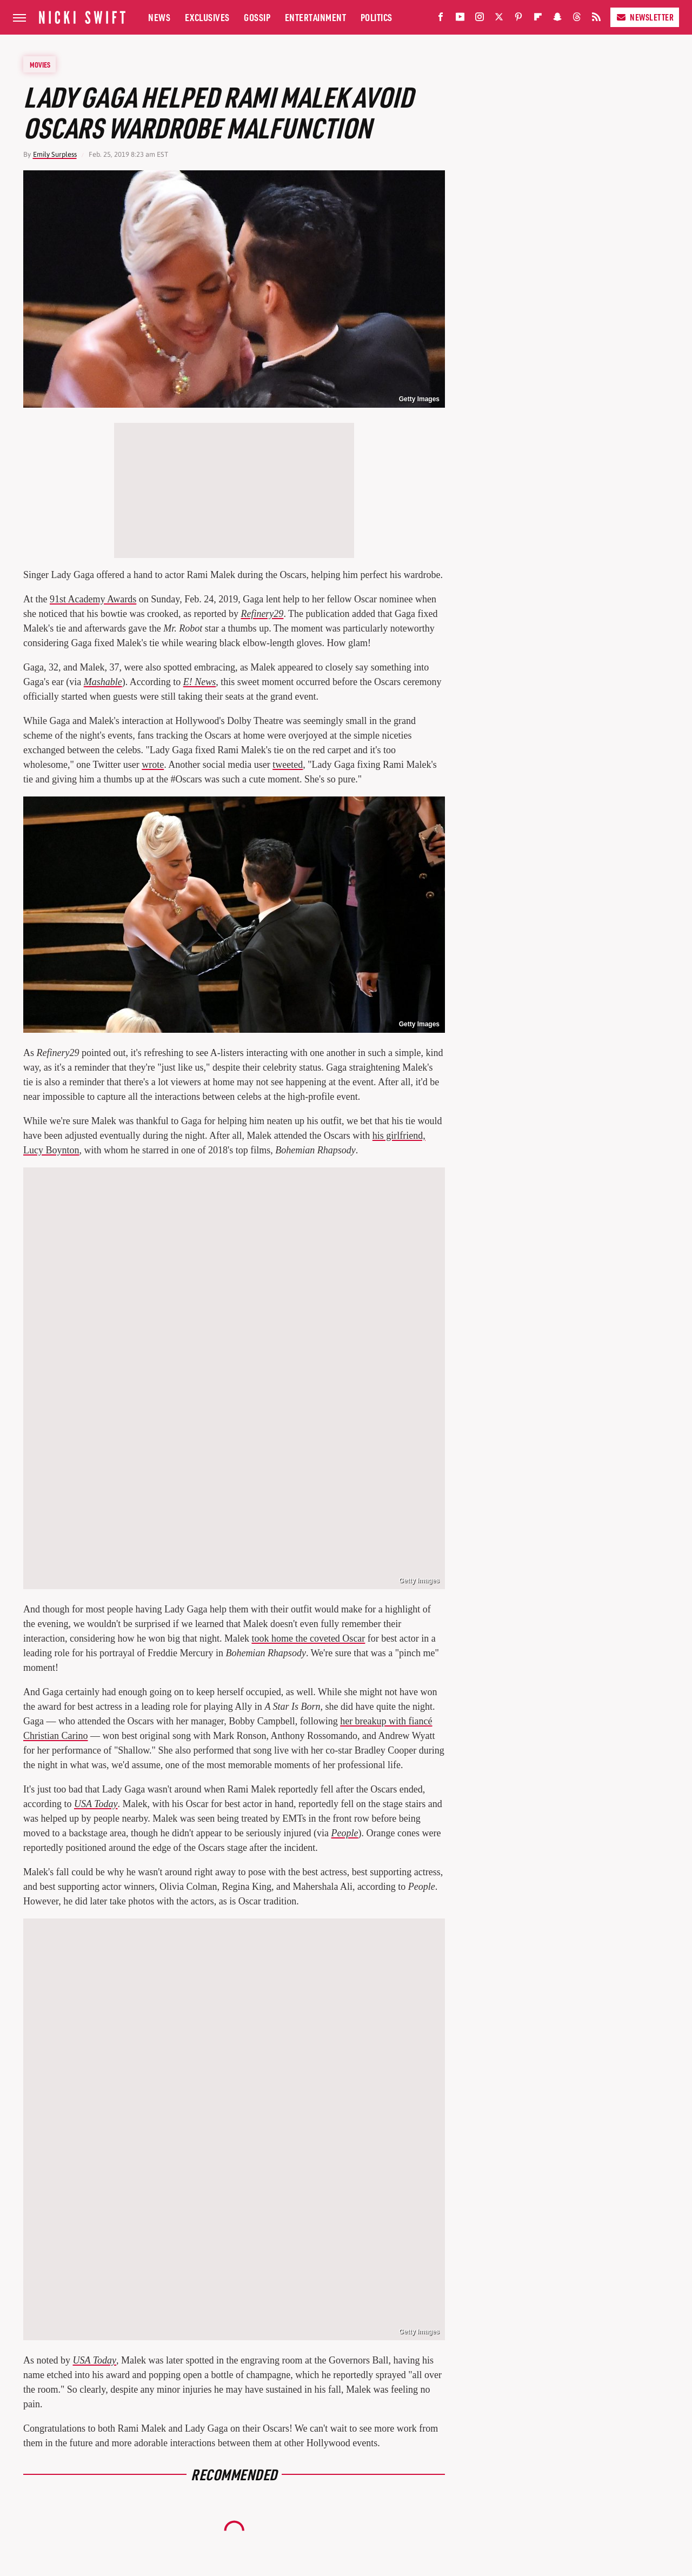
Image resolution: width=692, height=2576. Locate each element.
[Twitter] (499, 19)
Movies (40, 64)
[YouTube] (460, 19)
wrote (153, 764)
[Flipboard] (538, 19)
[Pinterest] (518, 19)
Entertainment (316, 17)
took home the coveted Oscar (308, 1638)
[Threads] (576, 19)
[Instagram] (479, 19)
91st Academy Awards (93, 599)
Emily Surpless (55, 154)
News (159, 17)
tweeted (287, 764)
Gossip (257, 17)
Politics (376, 17)
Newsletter (645, 17)
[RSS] (596, 19)
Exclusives (207, 17)
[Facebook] (440, 19)
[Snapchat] (557, 19)
